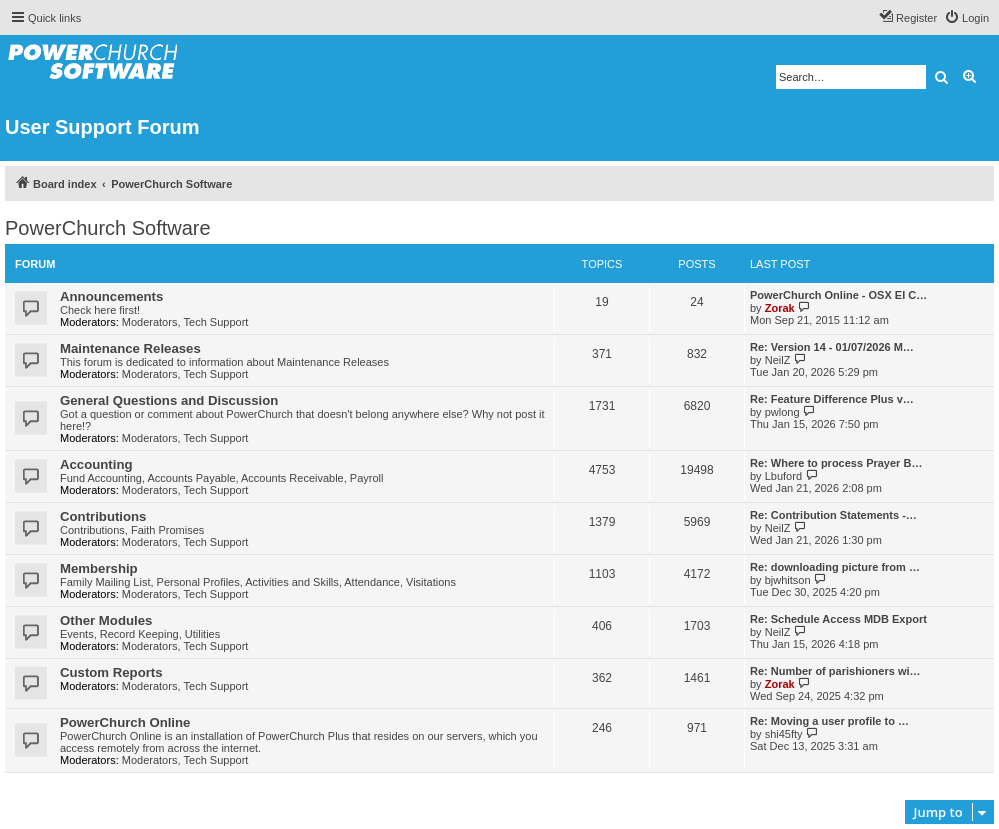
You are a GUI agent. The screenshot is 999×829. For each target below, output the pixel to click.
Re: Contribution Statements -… (833, 515)
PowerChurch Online (125, 722)
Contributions (103, 516)
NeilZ (778, 360)
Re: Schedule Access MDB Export (838, 619)
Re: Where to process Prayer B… (836, 463)
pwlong (782, 412)
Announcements (111, 296)
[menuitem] (966, 18)
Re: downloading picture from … (835, 567)
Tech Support (216, 322)
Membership (99, 568)
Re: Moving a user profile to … (829, 721)
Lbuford (783, 476)
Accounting (96, 464)
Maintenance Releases (130, 348)
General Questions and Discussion (169, 400)
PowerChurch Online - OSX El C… (838, 295)
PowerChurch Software (108, 228)
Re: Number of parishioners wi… (835, 671)
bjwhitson (788, 580)
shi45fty (784, 734)
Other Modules (106, 620)
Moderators (150, 322)
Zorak (780, 308)
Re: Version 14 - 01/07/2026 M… (832, 347)
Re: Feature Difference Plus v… (832, 399)
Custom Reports (111, 672)
